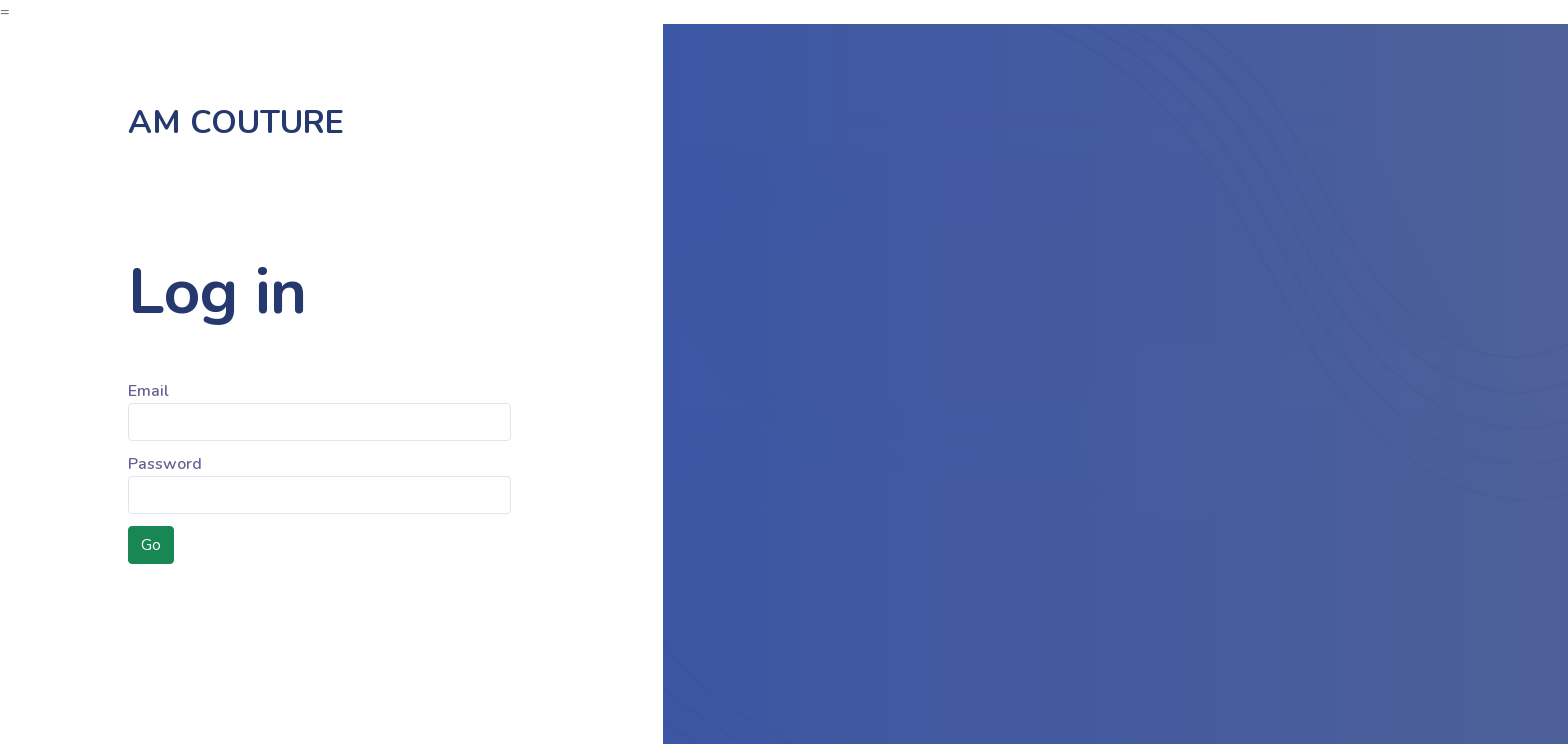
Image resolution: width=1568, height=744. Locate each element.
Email (148, 391)
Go (151, 545)
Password (165, 464)
